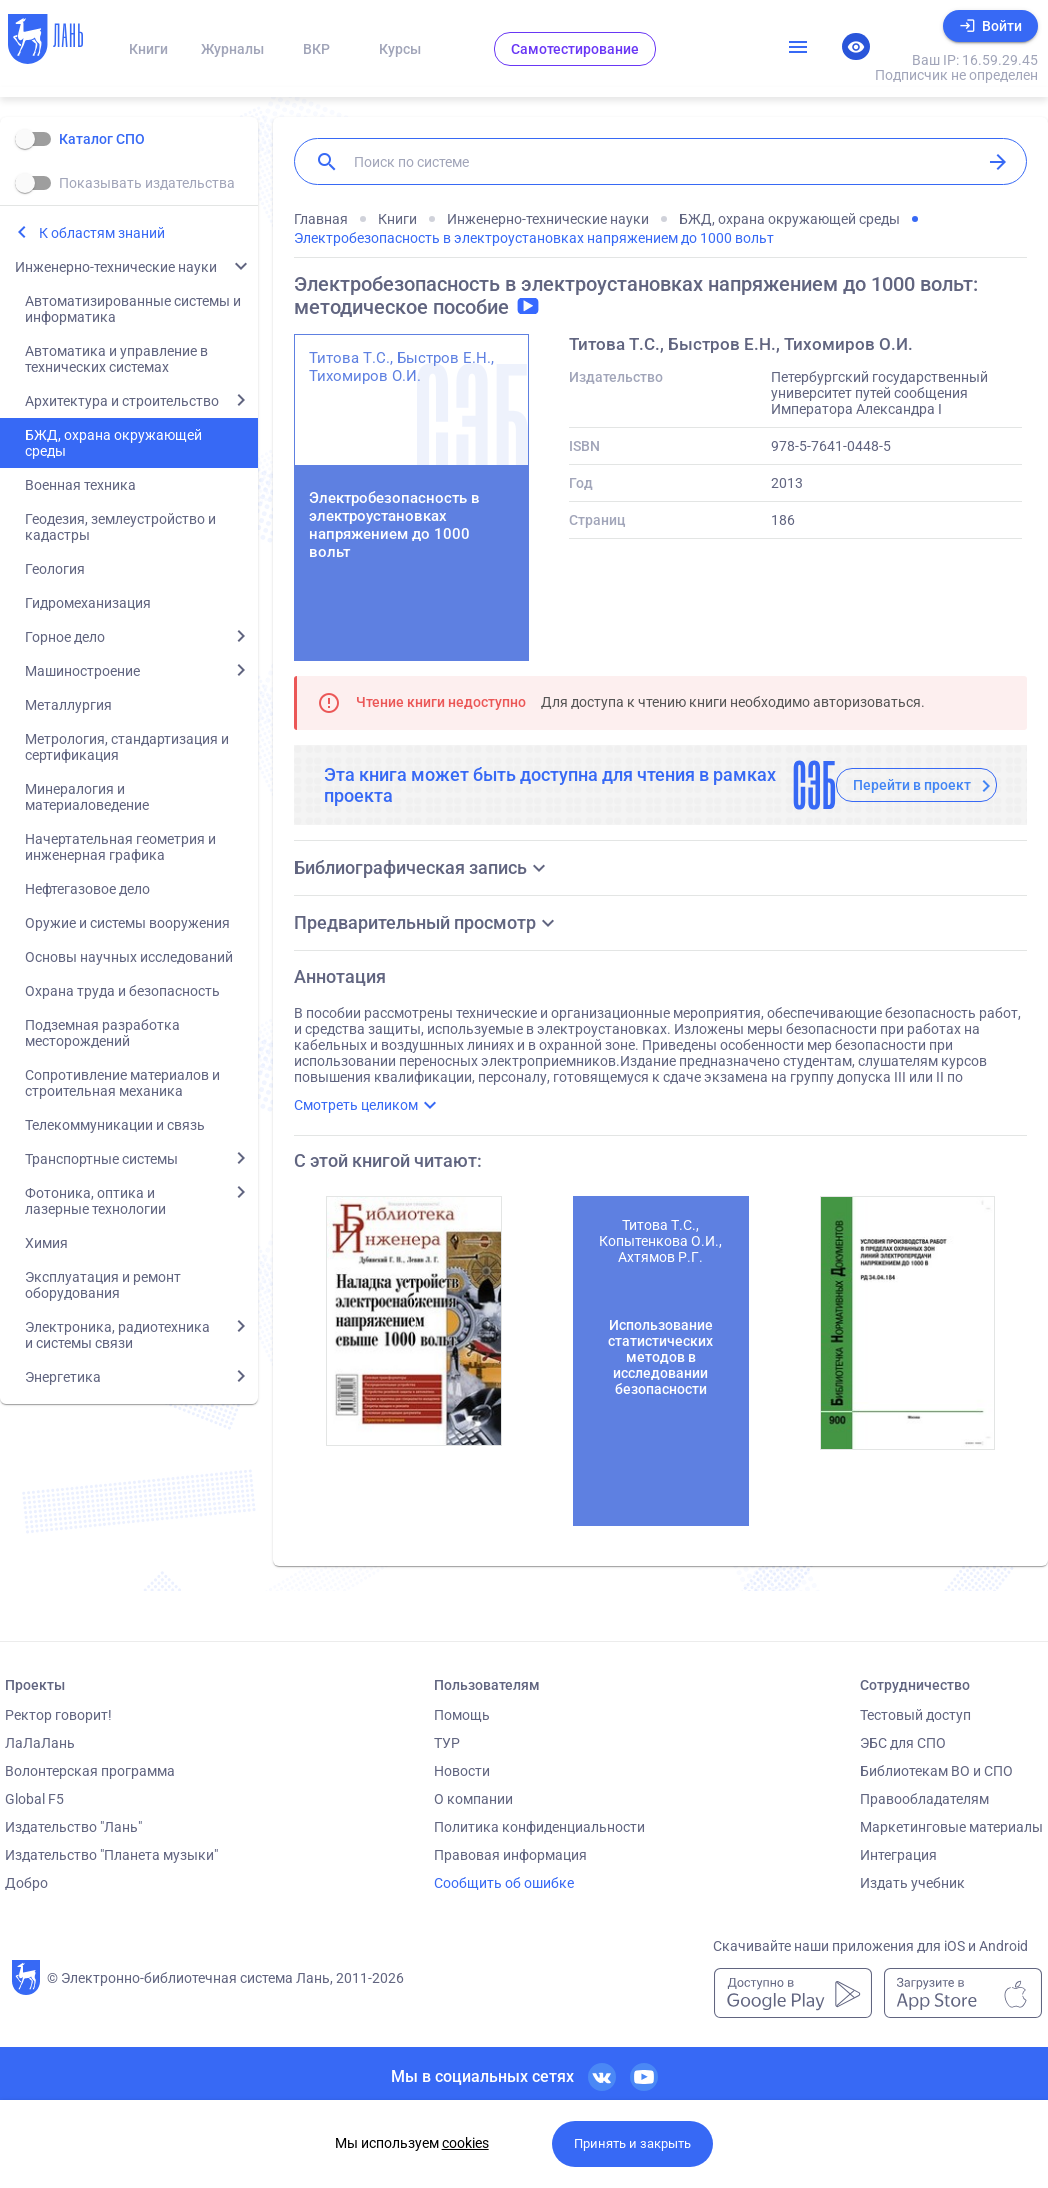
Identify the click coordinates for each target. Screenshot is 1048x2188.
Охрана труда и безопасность (122, 991)
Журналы (232, 49)
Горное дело (65, 637)
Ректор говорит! (58, 1715)
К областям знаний (102, 233)
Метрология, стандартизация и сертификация (127, 747)
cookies (465, 2143)
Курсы (400, 49)
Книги (148, 49)
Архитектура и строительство (122, 401)
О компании (473, 1799)
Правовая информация (510, 1855)
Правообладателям (924, 1799)
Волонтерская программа (90, 1771)
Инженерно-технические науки (116, 267)
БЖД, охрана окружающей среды (113, 443)
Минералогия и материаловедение (87, 797)
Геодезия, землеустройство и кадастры (120, 527)
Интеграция (898, 1855)
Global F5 (34, 1799)
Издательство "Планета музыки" (111, 1855)
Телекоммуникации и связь (115, 1125)
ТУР (447, 1743)
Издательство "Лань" (73, 1827)
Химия (46, 1243)
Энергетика (63, 1377)
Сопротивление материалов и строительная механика (122, 1083)
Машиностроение (82, 671)
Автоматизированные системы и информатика (133, 309)
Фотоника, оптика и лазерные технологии (95, 1201)
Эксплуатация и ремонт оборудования (103, 1285)
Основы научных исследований (129, 957)
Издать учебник (912, 1883)
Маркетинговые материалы (951, 1827)
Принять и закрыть (632, 2143)
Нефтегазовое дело (87, 889)
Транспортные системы (101, 1159)
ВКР (316, 49)
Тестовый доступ (915, 1715)
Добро (26, 1883)
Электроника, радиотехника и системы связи (117, 1335)
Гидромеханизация (88, 603)
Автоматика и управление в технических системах (116, 359)
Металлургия (68, 705)
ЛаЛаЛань (40, 1743)
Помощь (462, 1715)
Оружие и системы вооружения (127, 923)
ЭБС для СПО (903, 1743)
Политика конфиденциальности (539, 1827)
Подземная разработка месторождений (102, 1033)
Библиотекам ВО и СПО (936, 1771)
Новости (462, 1771)
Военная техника (80, 485)
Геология (55, 569)
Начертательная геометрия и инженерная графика (120, 847)
